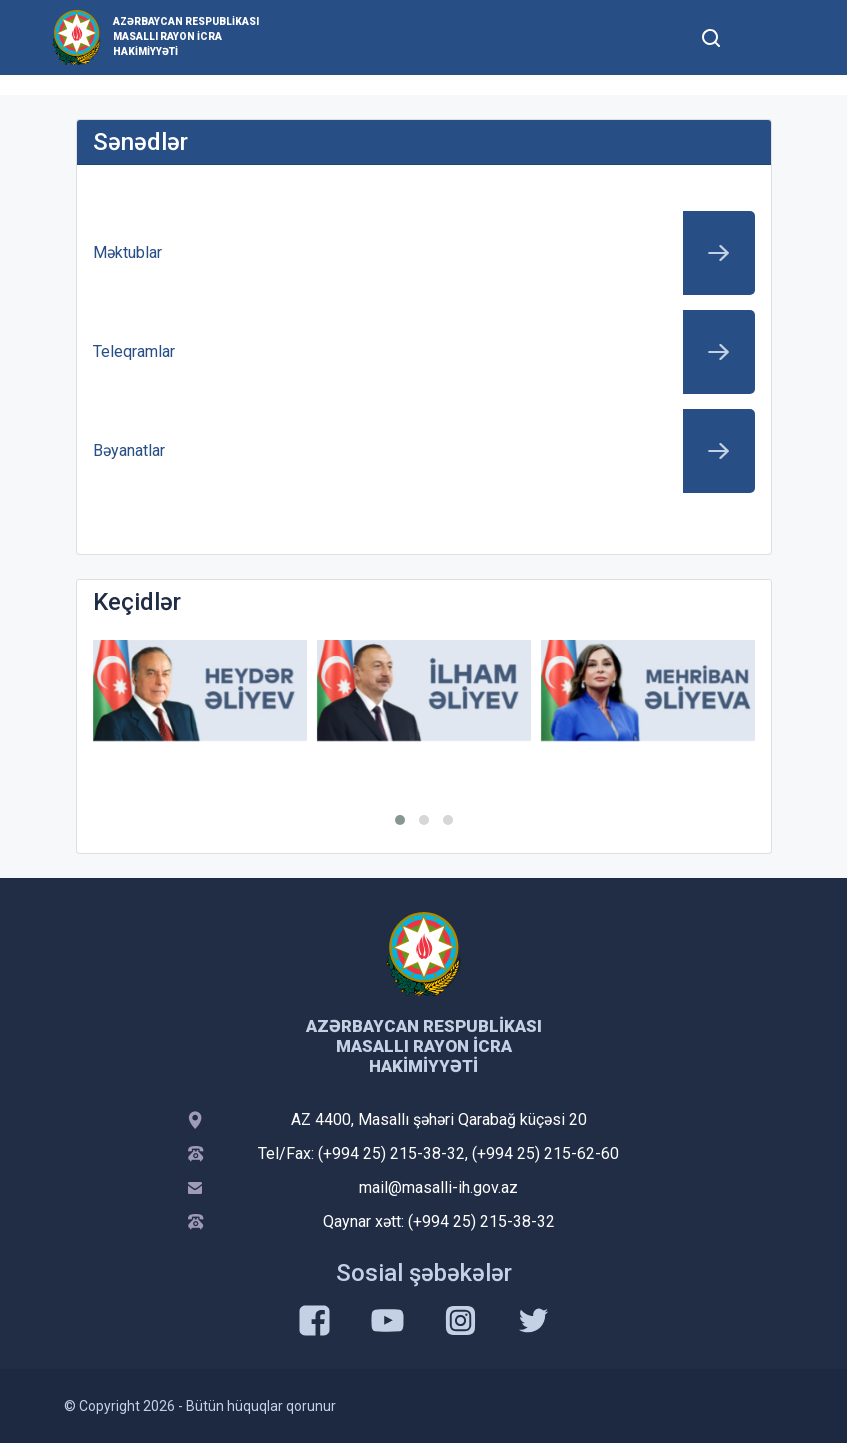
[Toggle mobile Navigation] (760, 37)
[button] (400, 820)
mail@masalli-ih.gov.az (438, 1187)
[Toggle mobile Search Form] (712, 35)
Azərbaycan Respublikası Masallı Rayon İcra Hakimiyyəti (186, 36)
